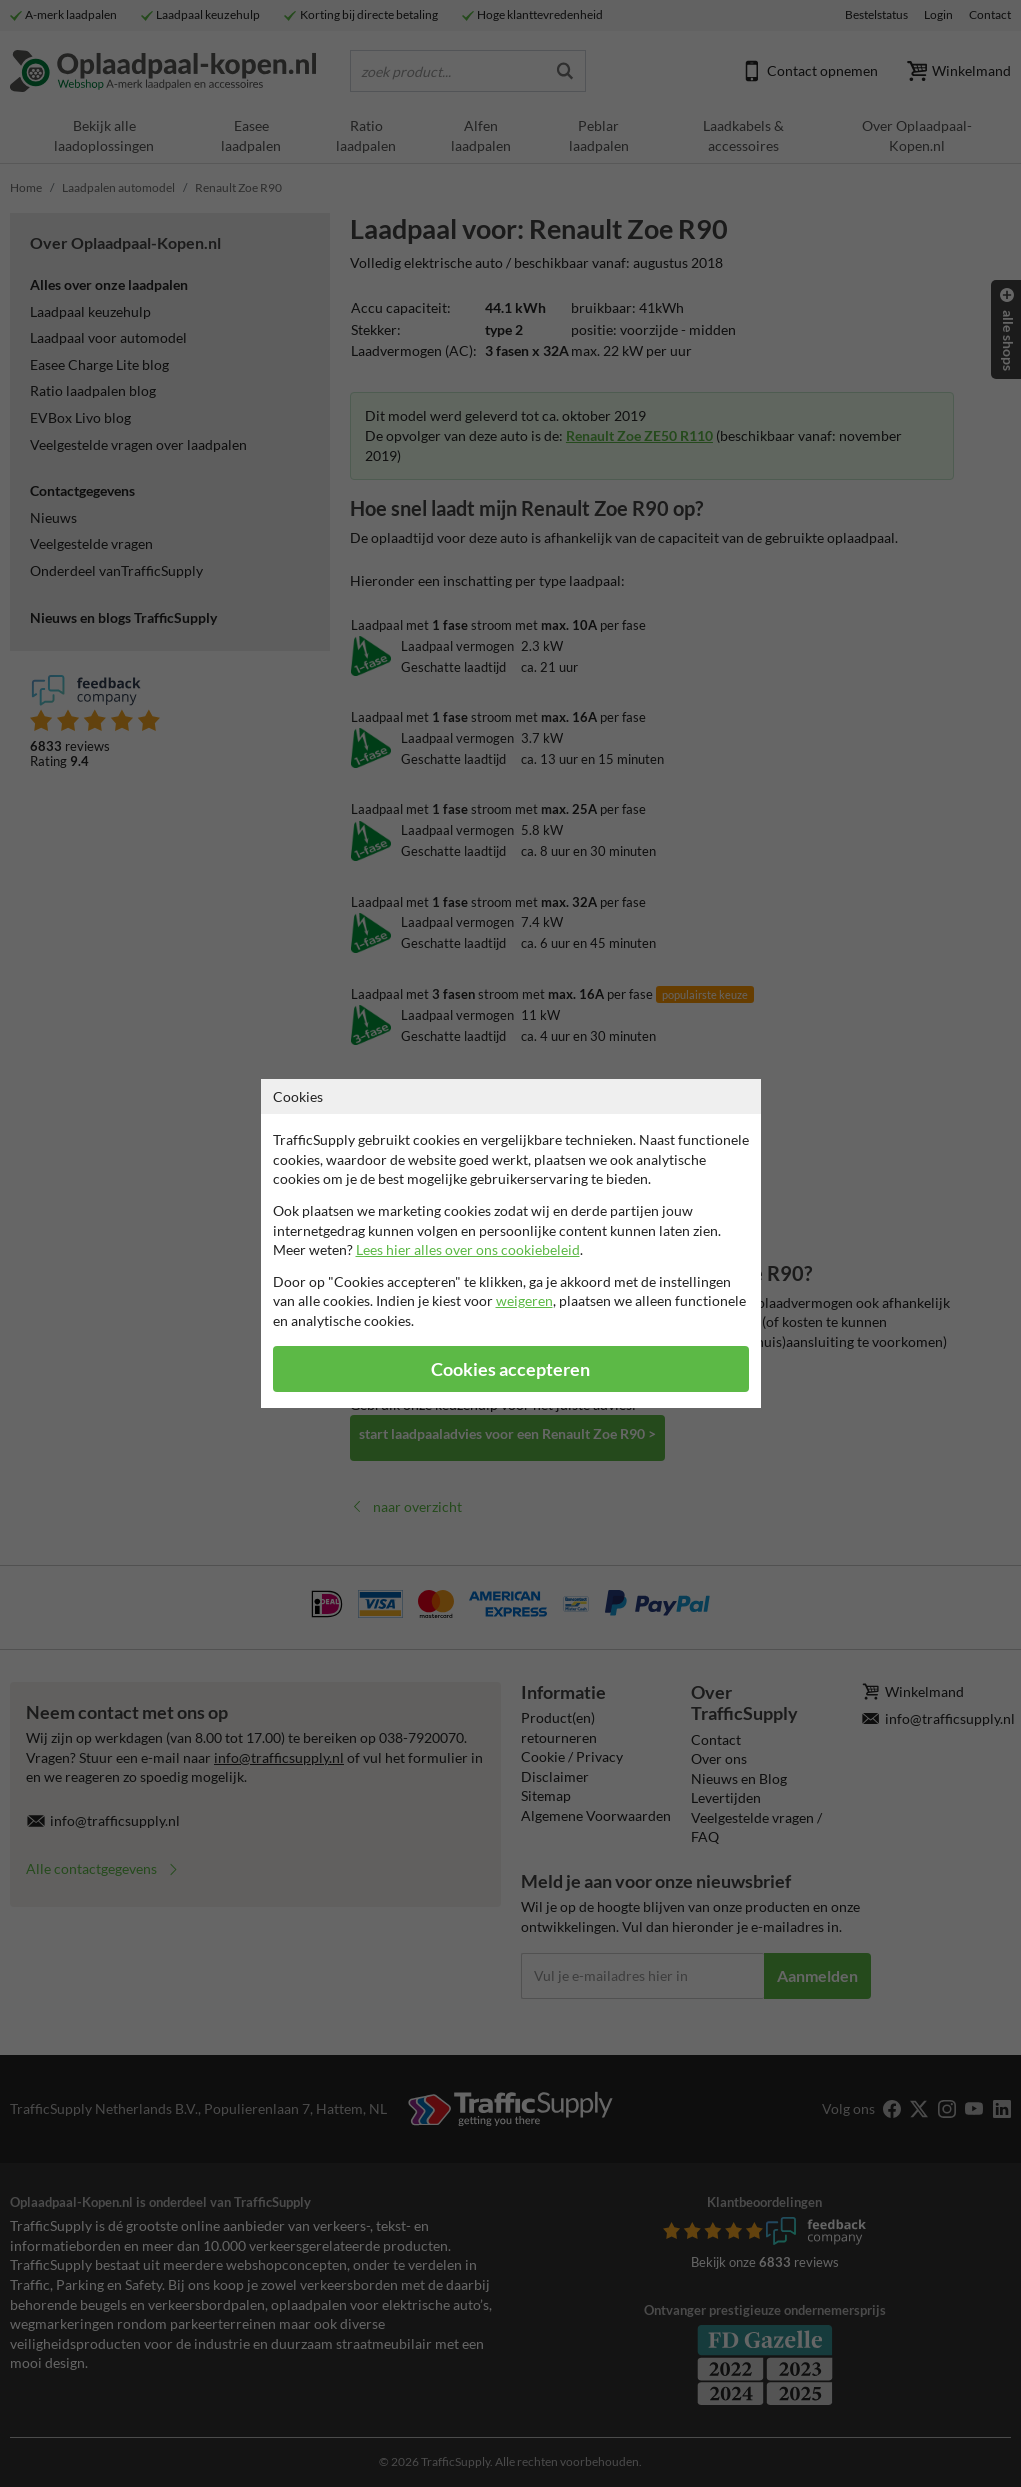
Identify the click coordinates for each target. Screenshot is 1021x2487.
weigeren (524, 1300)
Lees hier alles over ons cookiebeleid (468, 1249)
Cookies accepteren (510, 1369)
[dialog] (510, 1243)
